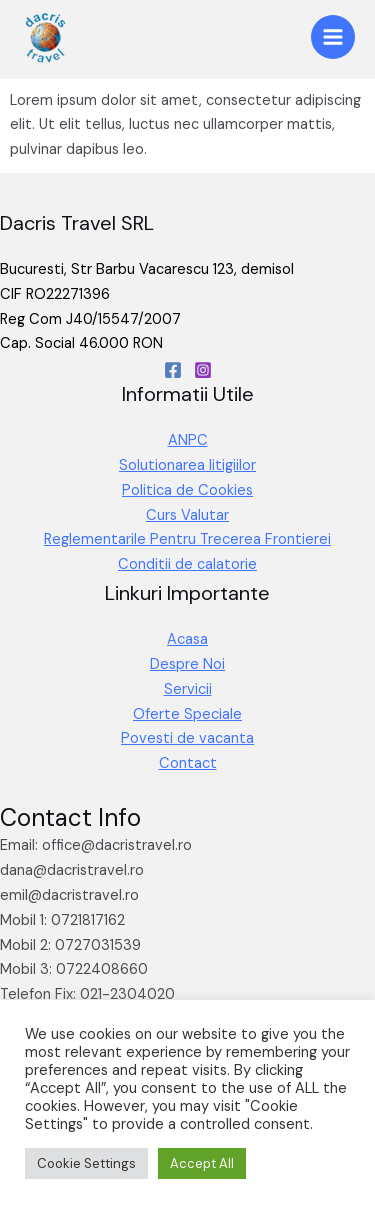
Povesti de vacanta (187, 738)
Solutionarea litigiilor (187, 465)
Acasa (187, 639)
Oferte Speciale (187, 714)
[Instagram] (203, 370)
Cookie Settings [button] (86, 1163)
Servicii (188, 689)
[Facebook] (173, 370)
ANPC (188, 440)
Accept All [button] (202, 1163)
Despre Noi (187, 664)
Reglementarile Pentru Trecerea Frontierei (187, 539)
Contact (188, 763)
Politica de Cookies (187, 490)
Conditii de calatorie (187, 564)
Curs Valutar (187, 515)
